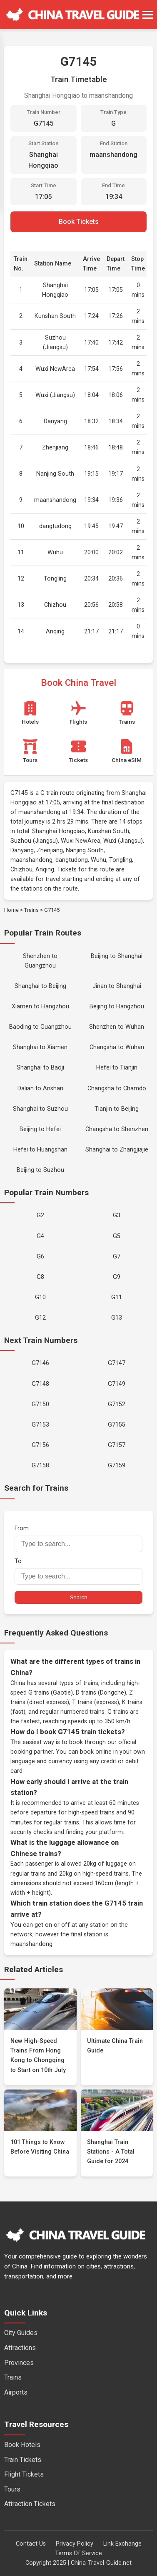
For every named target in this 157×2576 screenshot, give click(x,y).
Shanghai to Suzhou (40, 1108)
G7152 (116, 1404)
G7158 (40, 1465)
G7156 (40, 1445)
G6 (40, 1256)
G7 (116, 1256)
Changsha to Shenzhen (116, 1129)
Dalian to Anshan (40, 1088)
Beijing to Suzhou (40, 1170)
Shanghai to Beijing (40, 986)
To (78, 1571)
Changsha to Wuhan (117, 1047)
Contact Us (31, 2543)
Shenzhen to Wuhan (116, 1026)
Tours (12, 2489)
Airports (15, 2392)
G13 (116, 1317)
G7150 (40, 1404)
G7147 (116, 1363)
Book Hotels (22, 2445)
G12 (40, 1317)
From (78, 1538)
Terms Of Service (78, 2553)
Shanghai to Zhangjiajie (116, 1149)
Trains (31, 910)
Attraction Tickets (29, 2504)
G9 (116, 1277)
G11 (116, 1297)
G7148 (40, 1383)
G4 (40, 1236)
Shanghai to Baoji (40, 1067)
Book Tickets (79, 222)
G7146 (40, 1363)
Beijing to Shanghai (116, 956)
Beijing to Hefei (40, 1129)
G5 (116, 1236)
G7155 (116, 1424)
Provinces (19, 2363)
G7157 (116, 1445)
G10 (40, 1297)
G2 (40, 1215)
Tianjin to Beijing (117, 1108)
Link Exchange (122, 2543)
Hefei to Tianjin (116, 1067)
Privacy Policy (74, 2543)
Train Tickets (22, 2460)
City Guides (20, 2333)
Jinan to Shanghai (116, 986)
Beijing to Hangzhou (117, 1006)
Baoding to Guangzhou (40, 1026)
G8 (40, 1277)
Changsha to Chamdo (116, 1088)
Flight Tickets (24, 2474)
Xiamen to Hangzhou (40, 1006)
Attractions (20, 2348)
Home (11, 910)
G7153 (40, 1424)
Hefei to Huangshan (40, 1149)
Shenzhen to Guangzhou (40, 961)
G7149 (116, 1383)
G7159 (116, 1465)
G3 (116, 1215)
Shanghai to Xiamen (40, 1047)
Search (78, 1597)
